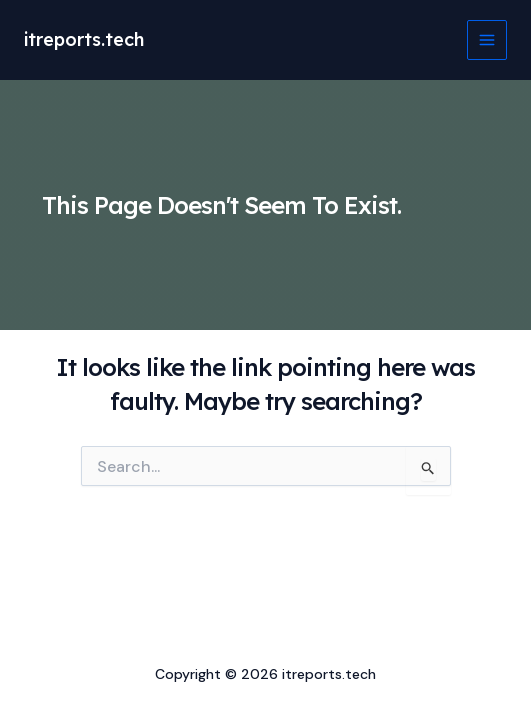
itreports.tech (84, 39)
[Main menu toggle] (487, 40)
